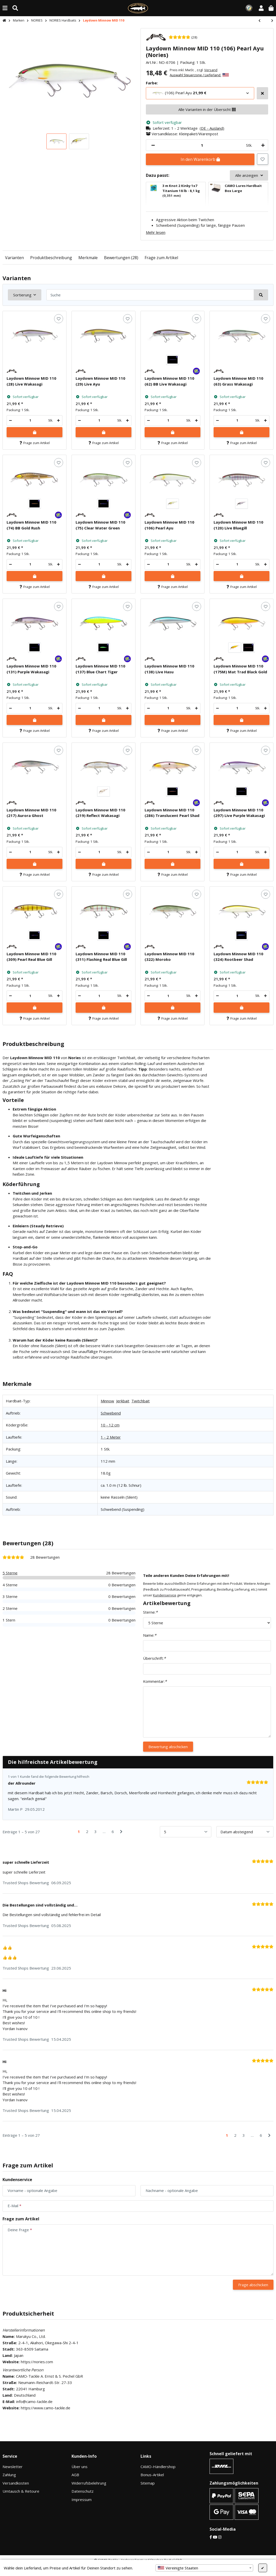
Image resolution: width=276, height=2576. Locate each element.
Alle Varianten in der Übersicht (207, 109)
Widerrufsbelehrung (89, 2483)
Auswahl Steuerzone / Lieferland (199, 75)
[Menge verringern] (153, 145)
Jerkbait (122, 1400)
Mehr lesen (155, 232)
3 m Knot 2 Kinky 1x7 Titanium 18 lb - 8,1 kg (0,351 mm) (181, 190)
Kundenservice (164, 1595)
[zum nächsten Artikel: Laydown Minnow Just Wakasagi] (269, 21)
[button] (261, 8)
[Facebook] (211, 2537)
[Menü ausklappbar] (5, 8)
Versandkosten (16, 2483)
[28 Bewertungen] (183, 37)
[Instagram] (219, 2537)
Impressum (82, 2499)
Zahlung (9, 2474)
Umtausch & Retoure (21, 2491)
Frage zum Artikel (161, 257)
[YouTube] (215, 2537)
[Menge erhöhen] (262, 145)
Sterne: (150, 1612)
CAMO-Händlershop (158, 2466)
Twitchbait (140, 1400)
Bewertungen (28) (121, 257)
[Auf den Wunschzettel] (262, 159)
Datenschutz (83, 2491)
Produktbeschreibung (51, 257)
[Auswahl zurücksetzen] (262, 93)
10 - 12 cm (110, 1424)
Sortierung (22, 294)
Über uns (80, 2466)
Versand (210, 70)
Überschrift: (154, 1658)
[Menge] (202, 145)
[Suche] (150, 295)
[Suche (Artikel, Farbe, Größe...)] (15, 8)
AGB (75, 2474)
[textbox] (204, 2568)
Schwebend (111, 1413)
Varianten (14, 257)
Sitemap (148, 2483)
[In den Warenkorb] (34, 432)
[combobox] (204, 2567)
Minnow (107, 1400)
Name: (149, 1635)
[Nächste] (121, 1831)
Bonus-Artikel (152, 2474)
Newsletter (13, 2466)
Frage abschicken (253, 2284)
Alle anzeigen (249, 175)
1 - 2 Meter (111, 1437)
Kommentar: (155, 1681)
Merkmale (88, 257)
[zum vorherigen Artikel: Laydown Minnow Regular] (262, 21)
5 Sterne (10, 1572)
